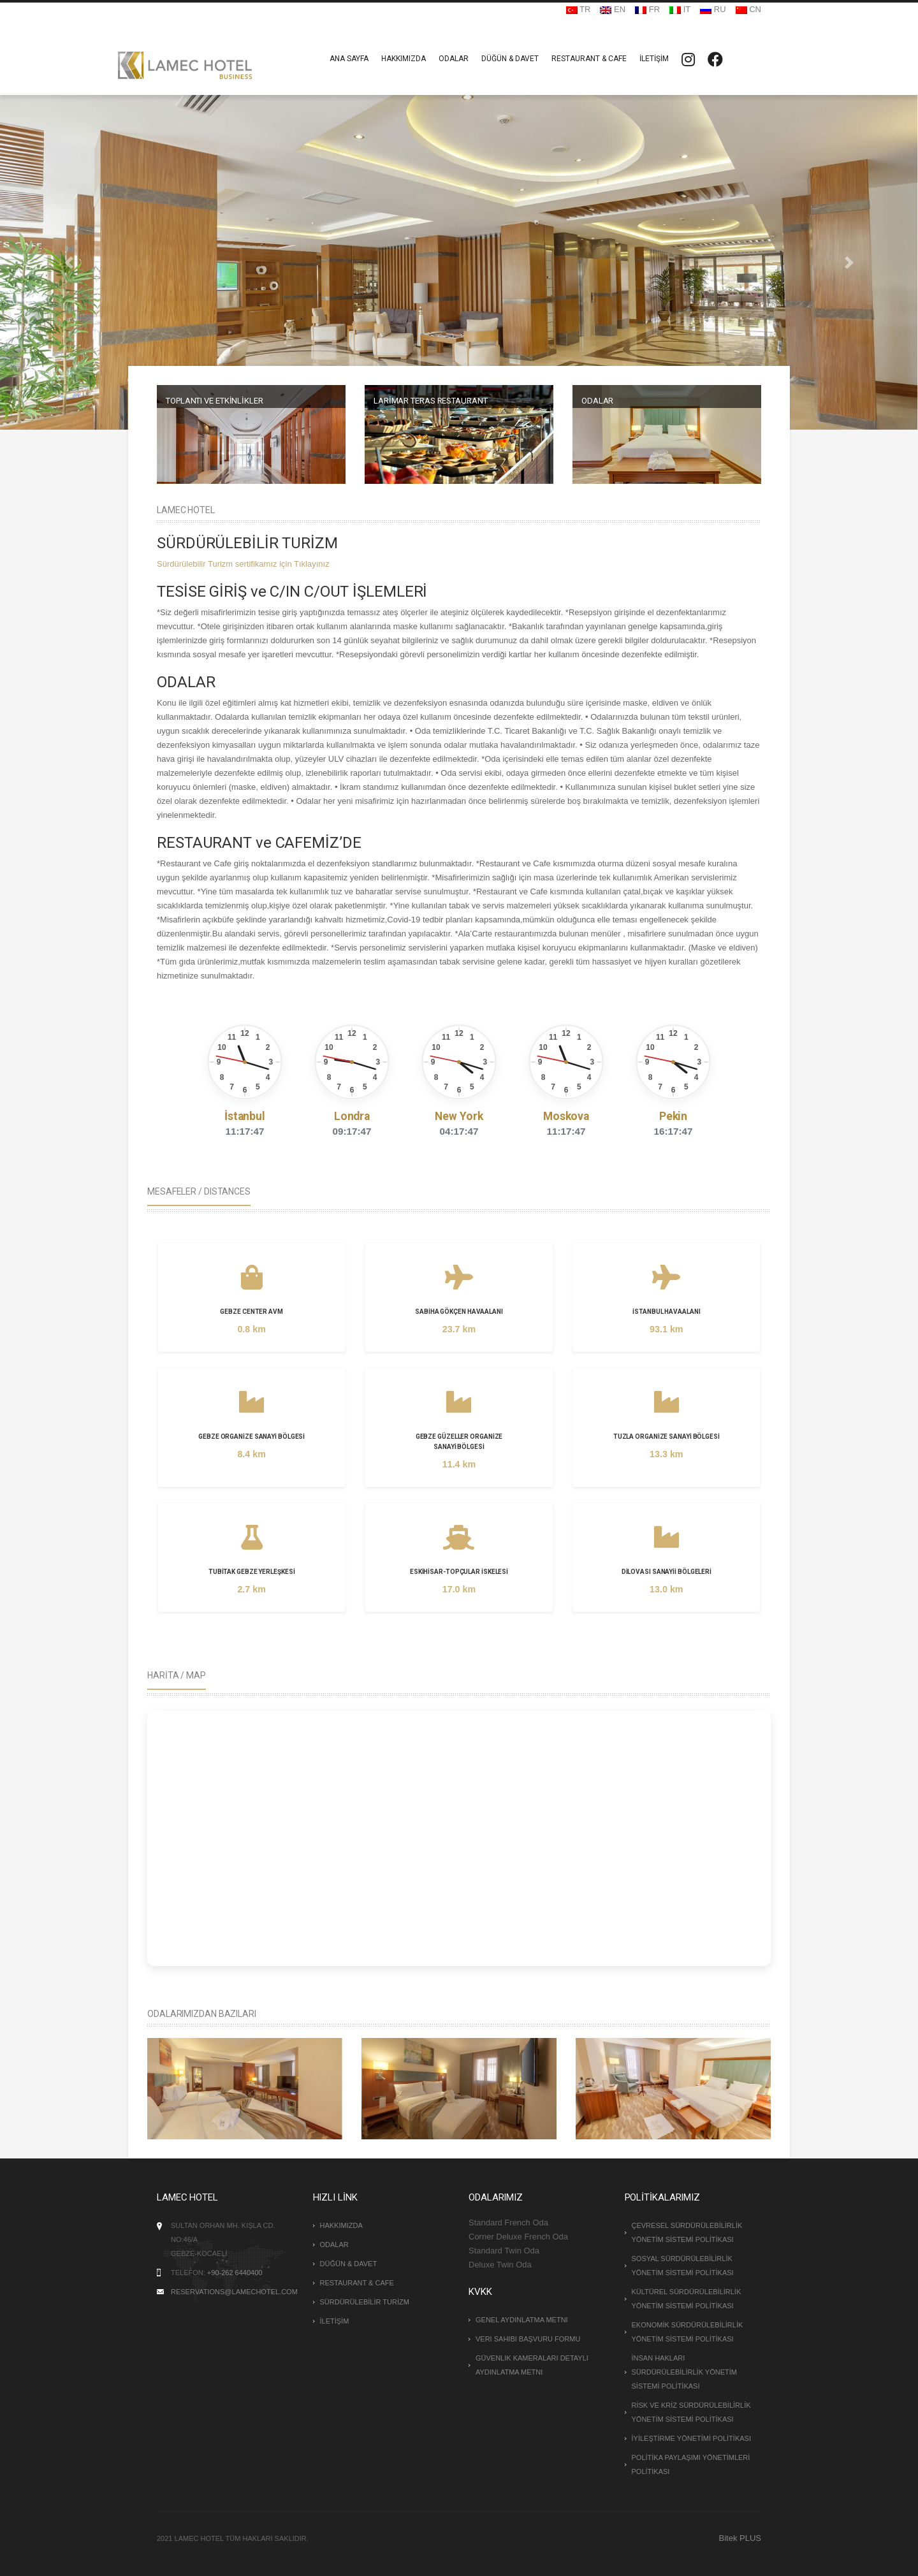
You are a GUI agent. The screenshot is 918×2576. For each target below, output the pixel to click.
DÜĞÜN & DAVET (510, 58)
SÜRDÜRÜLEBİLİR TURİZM (364, 2302)
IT (679, 9)
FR (647, 9)
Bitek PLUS (740, 2538)
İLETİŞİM (654, 58)
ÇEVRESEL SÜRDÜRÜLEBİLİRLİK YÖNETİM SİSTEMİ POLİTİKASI (687, 2232)
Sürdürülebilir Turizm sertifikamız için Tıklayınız (243, 564)
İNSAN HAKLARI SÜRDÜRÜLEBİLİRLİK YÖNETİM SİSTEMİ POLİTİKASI (684, 2372)
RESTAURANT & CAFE (589, 58)
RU (712, 9)
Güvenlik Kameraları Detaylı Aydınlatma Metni (532, 2365)
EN (612, 9)
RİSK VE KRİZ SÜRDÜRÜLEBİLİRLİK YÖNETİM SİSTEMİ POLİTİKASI (691, 2412)
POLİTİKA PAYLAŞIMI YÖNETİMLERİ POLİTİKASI (691, 2464)
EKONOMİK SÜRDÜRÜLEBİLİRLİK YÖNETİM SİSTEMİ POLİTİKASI (687, 2332)
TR (578, 9)
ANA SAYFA (349, 58)
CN (748, 9)
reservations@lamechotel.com (234, 2292)
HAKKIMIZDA (403, 58)
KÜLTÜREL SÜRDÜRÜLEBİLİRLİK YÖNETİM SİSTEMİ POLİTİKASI (686, 2299)
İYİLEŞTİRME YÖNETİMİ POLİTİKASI (691, 2438)
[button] (69, 262)
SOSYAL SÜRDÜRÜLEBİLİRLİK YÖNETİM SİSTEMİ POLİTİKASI (683, 2265)
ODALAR (454, 58)
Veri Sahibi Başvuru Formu (528, 2339)
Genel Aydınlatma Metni (522, 2320)
